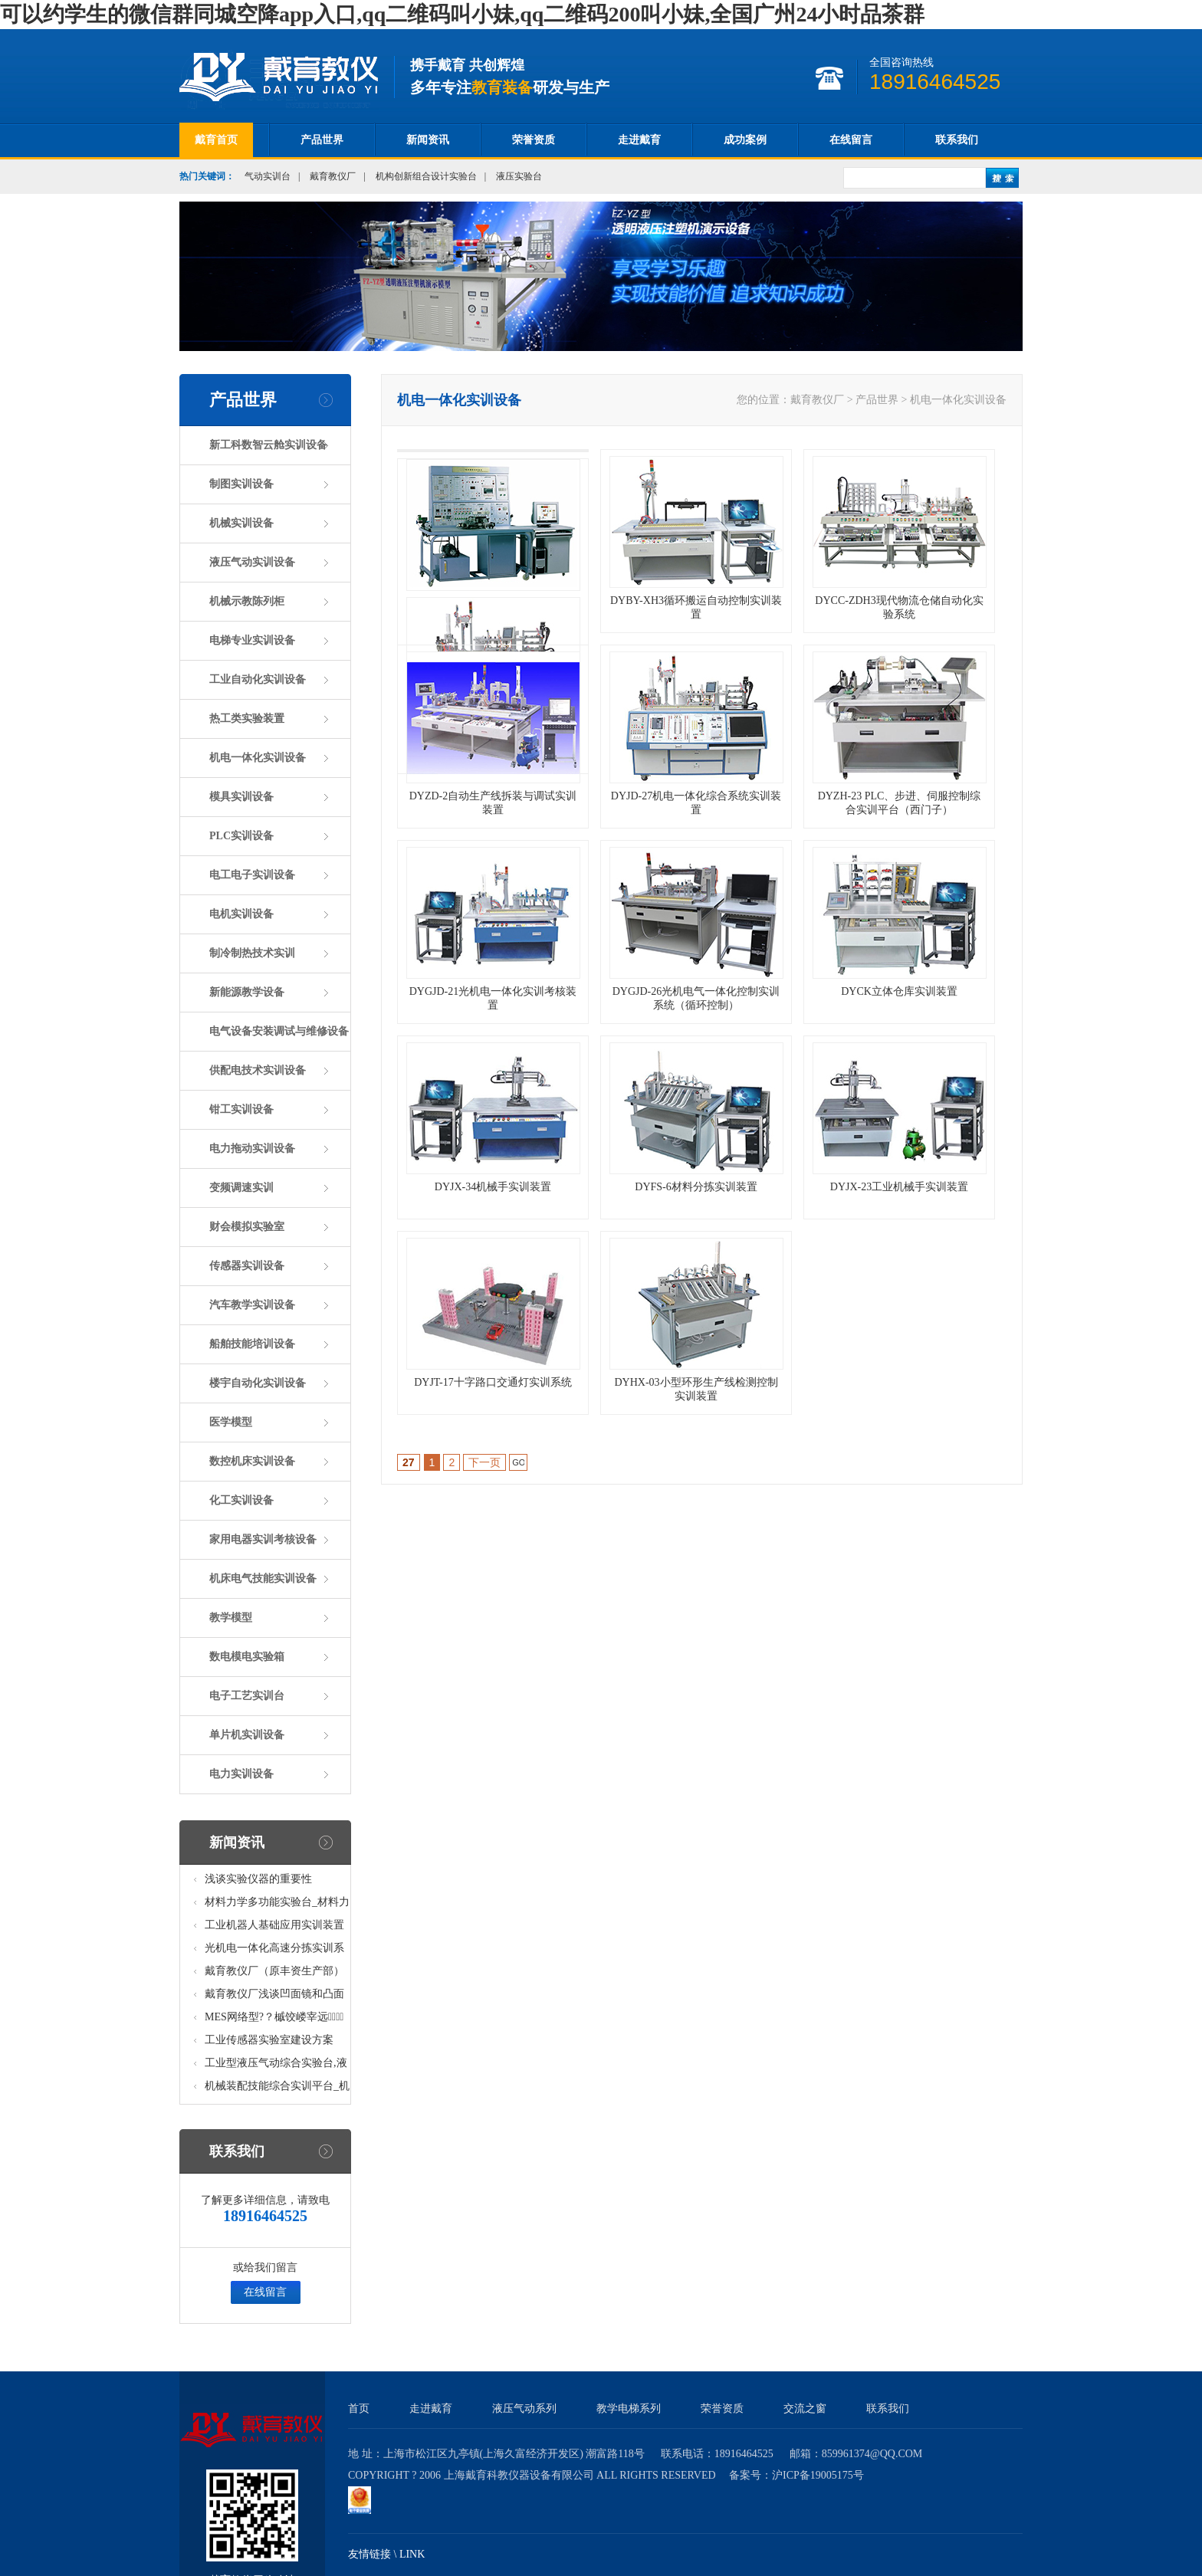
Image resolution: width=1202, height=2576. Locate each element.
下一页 (484, 1462)
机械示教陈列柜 (246, 601)
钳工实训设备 (241, 1109)
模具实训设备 (241, 796)
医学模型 (230, 1422)
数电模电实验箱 (246, 1656)
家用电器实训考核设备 (263, 1539)
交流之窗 (804, 2408)
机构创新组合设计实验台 (426, 176)
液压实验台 (519, 176)
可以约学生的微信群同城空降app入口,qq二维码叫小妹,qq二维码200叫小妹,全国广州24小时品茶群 (462, 14)
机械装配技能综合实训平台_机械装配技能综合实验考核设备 (277, 2089)
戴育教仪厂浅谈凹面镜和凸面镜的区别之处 (274, 1997)
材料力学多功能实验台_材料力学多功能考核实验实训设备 (277, 1905)
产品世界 (321, 140)
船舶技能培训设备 (252, 1344)
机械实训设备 (241, 523)
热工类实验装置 (246, 718)
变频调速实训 (241, 1187)
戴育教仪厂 (333, 176)
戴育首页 (216, 140)
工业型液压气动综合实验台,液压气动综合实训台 (276, 2066)
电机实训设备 (241, 914)
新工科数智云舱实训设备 (268, 445)
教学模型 (230, 1617)
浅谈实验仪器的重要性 (258, 1879)
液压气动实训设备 (252, 562)
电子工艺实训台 (246, 1695)
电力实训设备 (241, 1774)
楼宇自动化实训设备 (257, 1383)
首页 (358, 2408)
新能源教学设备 (246, 992)
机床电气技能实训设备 (263, 1578)
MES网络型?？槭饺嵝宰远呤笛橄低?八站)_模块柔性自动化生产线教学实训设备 (276, 2020)
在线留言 (850, 140)
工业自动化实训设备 (257, 679)
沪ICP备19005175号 (818, 2475)
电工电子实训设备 (252, 875)
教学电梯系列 (628, 2408)
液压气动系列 (524, 2408)
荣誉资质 (533, 140)
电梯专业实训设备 (252, 640)
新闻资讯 (427, 140)
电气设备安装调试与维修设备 (279, 1031)
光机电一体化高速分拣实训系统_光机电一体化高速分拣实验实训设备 (277, 1951)
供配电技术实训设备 (257, 1070)
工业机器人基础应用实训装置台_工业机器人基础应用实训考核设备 (277, 1928)
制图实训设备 (241, 484)
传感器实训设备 (246, 1266)
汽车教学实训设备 (252, 1305)
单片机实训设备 (246, 1735)
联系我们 (956, 140)
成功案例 (745, 140)
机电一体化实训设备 (257, 757)
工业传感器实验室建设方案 (269, 2040)
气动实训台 (268, 176)
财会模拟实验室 (246, 1226)
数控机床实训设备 (252, 1461)
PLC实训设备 (241, 836)
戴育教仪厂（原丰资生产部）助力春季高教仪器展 (274, 1974)
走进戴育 (639, 140)
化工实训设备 (241, 1500)
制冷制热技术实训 (252, 953)
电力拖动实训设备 (252, 1148)
